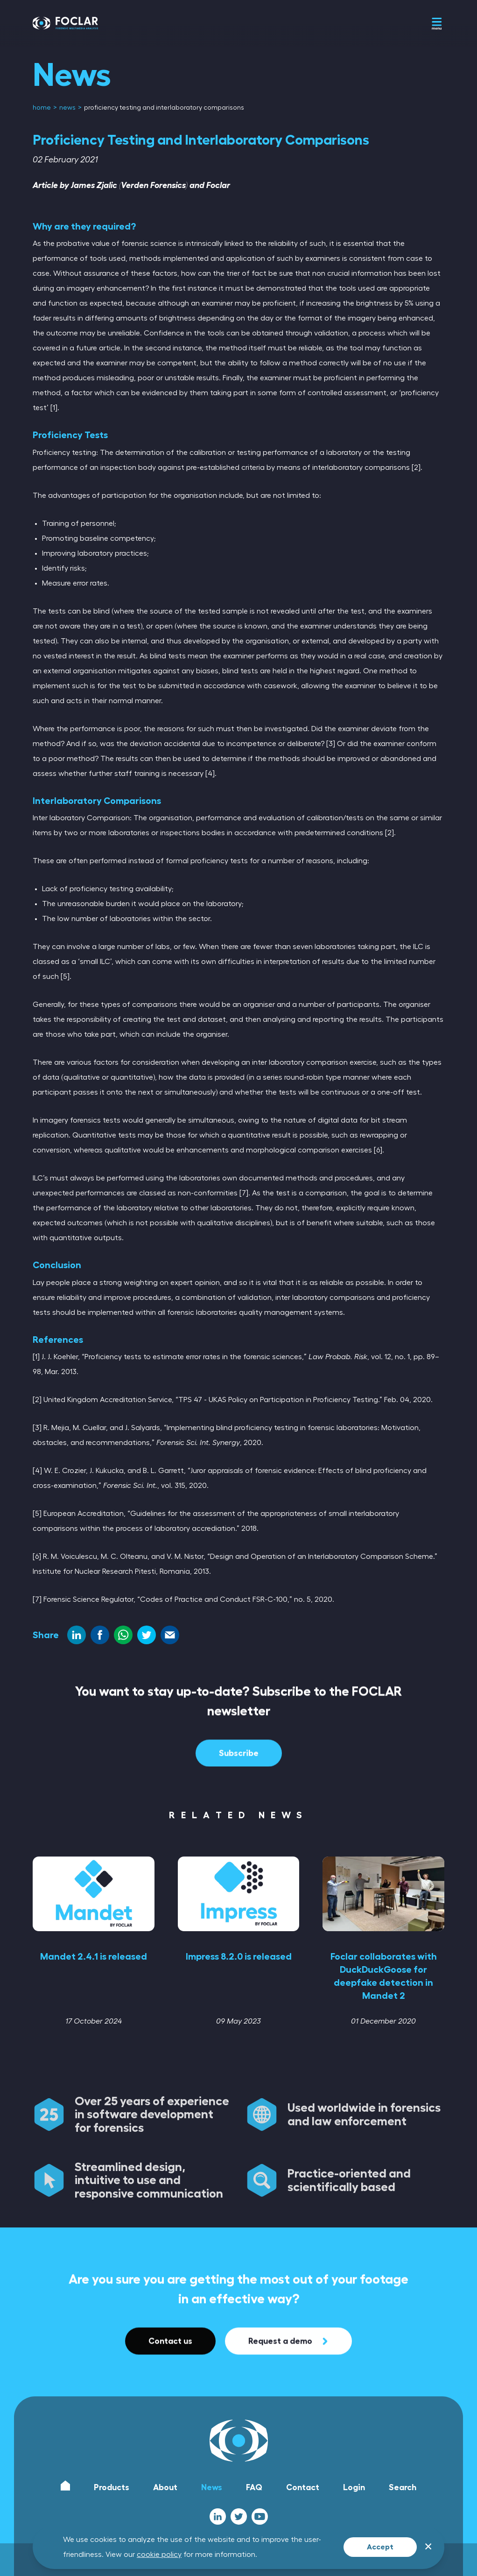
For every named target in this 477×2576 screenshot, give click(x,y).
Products (111, 2487)
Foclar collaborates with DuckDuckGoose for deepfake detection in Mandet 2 (383, 1976)
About (165, 2487)
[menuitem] (42, 108)
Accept (380, 2547)
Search (402, 2487)
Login (354, 2487)
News (211, 2487)
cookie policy (159, 2554)
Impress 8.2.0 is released (239, 1956)
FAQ (254, 2487)
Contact (302, 2487)
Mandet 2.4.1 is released (93, 1956)
